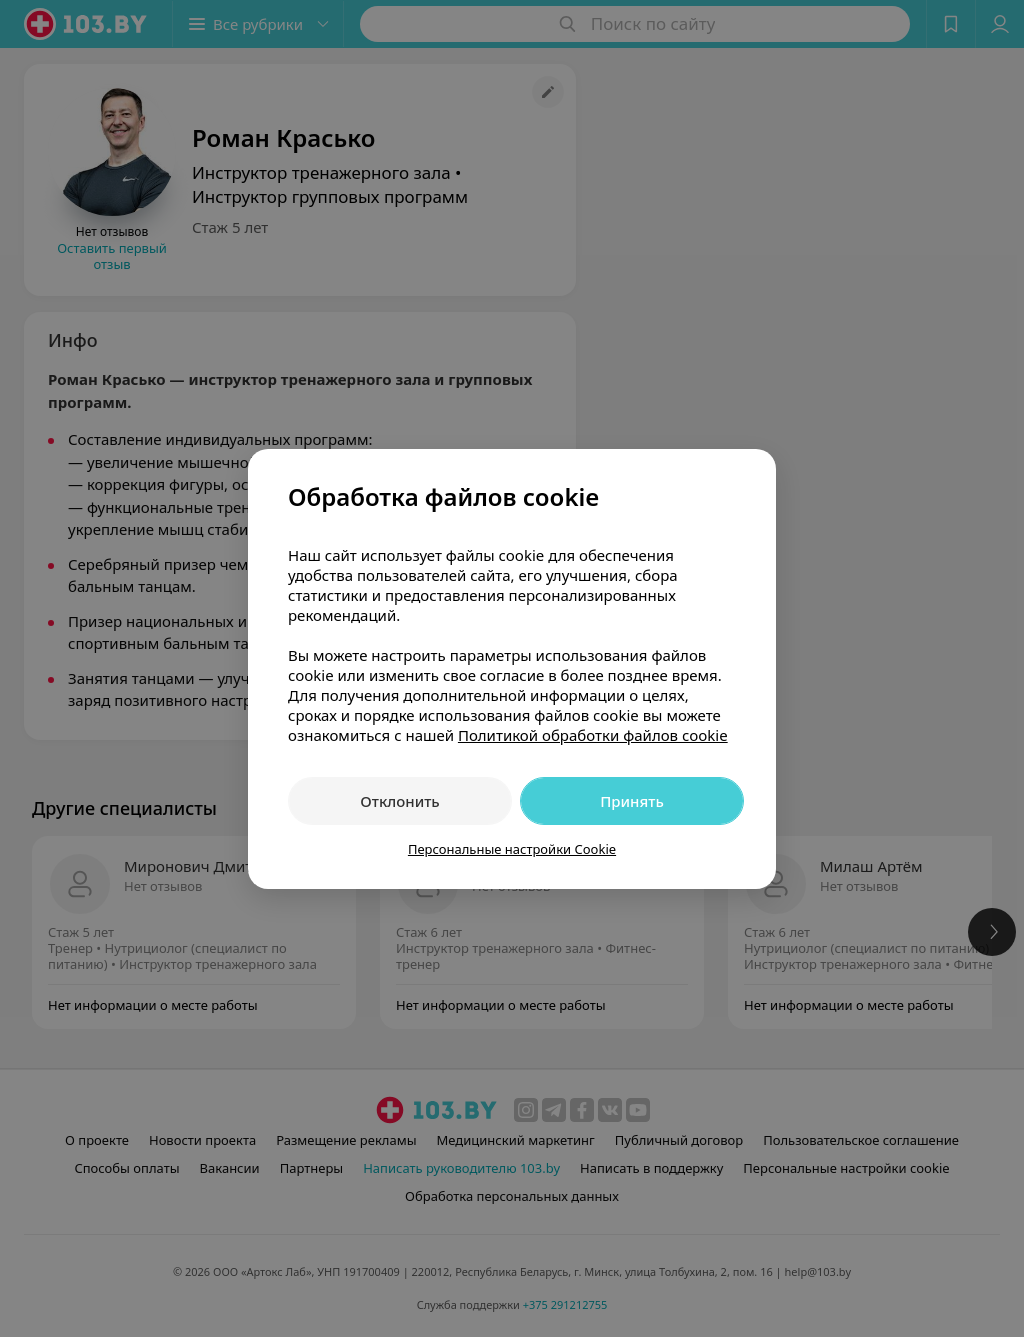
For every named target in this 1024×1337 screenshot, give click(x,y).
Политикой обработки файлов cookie (593, 735)
